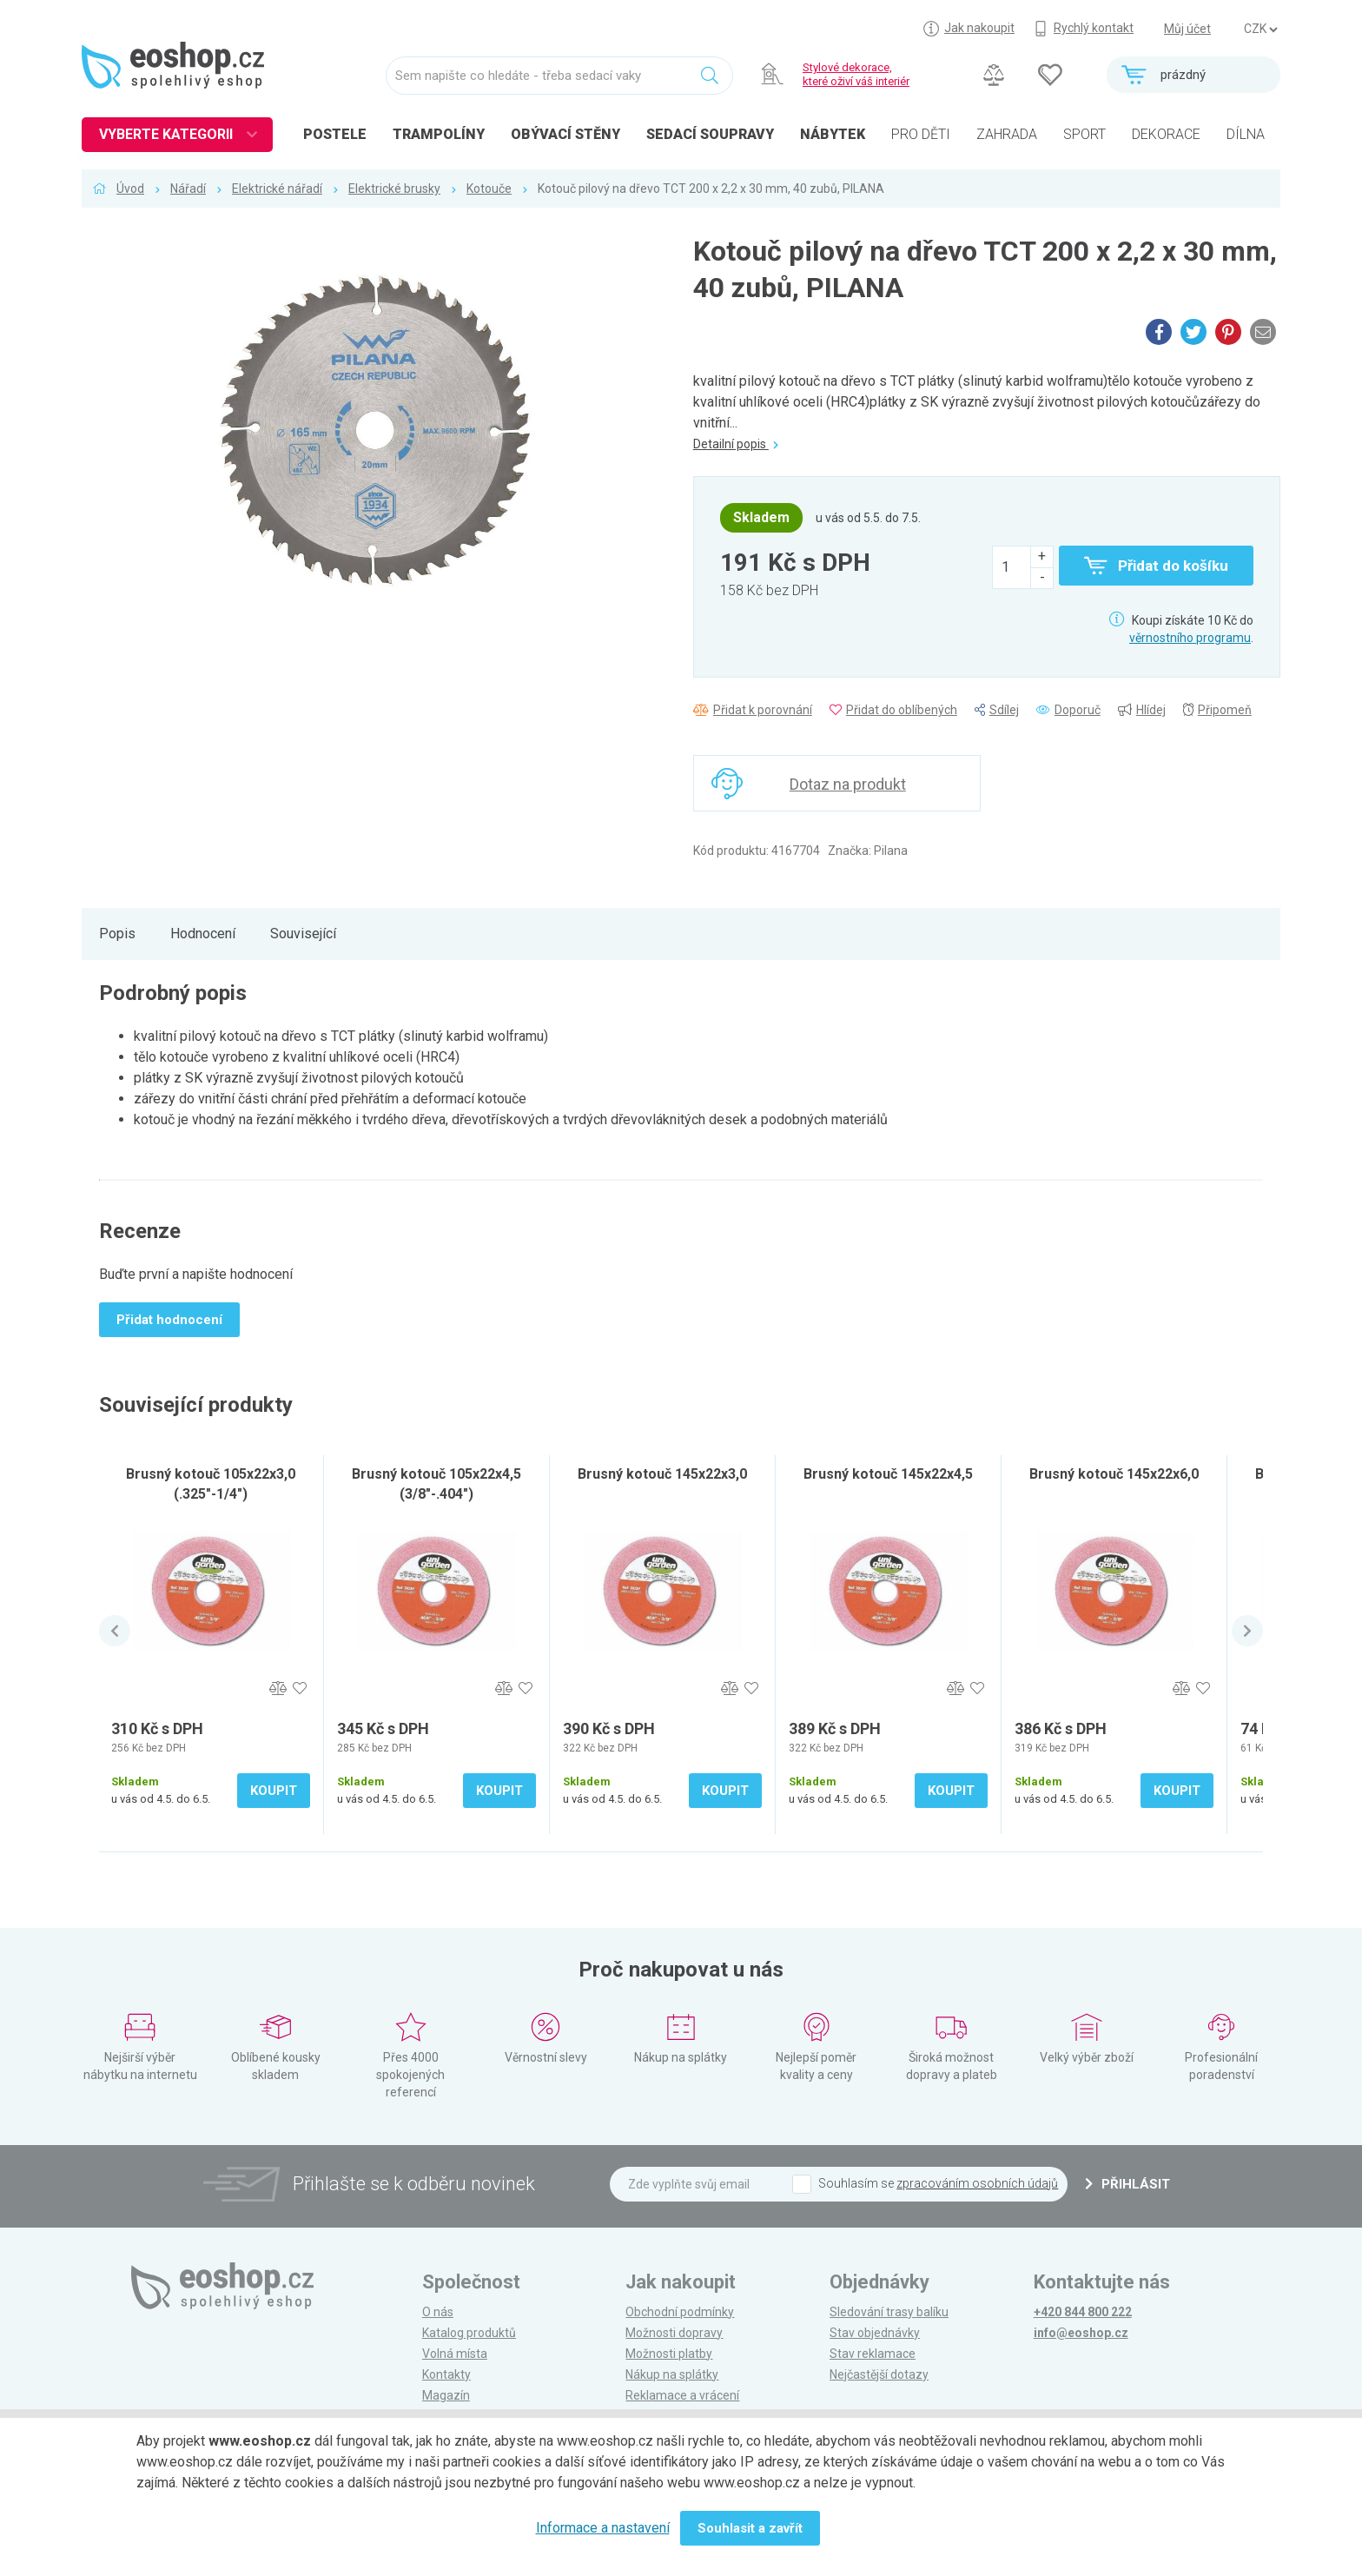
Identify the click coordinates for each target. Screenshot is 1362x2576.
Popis (117, 933)
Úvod (130, 188)
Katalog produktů (469, 2333)
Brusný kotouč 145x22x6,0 (1114, 1474)
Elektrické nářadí (277, 188)
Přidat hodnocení (169, 1320)
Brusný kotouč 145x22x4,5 (888, 1474)
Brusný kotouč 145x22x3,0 (662, 1474)
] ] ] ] (1260, 30)
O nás (437, 2312)
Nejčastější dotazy (879, 2374)
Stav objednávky (875, 2333)
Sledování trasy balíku (889, 2312)
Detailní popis (735, 444)
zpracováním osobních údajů (977, 2183)
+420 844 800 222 (1083, 2312)
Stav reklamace (873, 2354)
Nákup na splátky (671, 2374)
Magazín (446, 2395)
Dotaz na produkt (848, 784)
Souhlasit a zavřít (750, 2528)
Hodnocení (202, 933)
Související (303, 933)
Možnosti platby (668, 2354)
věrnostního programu (1190, 638)
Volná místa (454, 2354)
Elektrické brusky (394, 188)
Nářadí (188, 188)
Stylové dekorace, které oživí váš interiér (856, 74)
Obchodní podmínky (679, 2312)
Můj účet (1187, 29)
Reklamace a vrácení (682, 2395)
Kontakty (446, 2374)
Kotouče (489, 188)
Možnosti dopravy (674, 2333)
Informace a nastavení (603, 2528)
